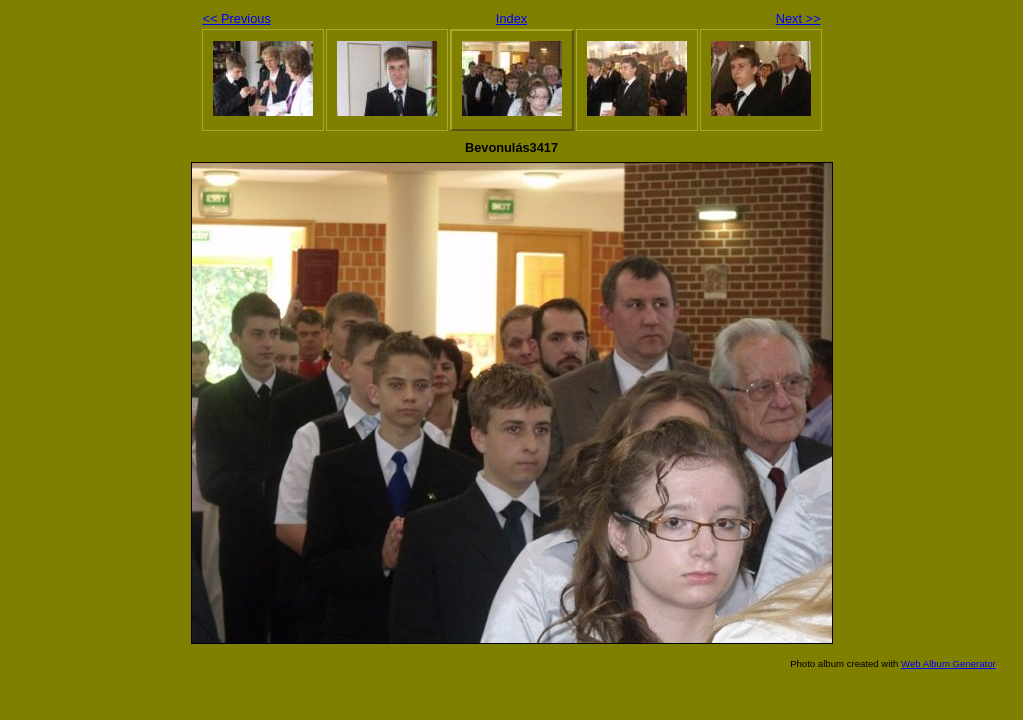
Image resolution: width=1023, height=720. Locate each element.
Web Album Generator (948, 663)
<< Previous (237, 18)
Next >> (798, 18)
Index (511, 18)
